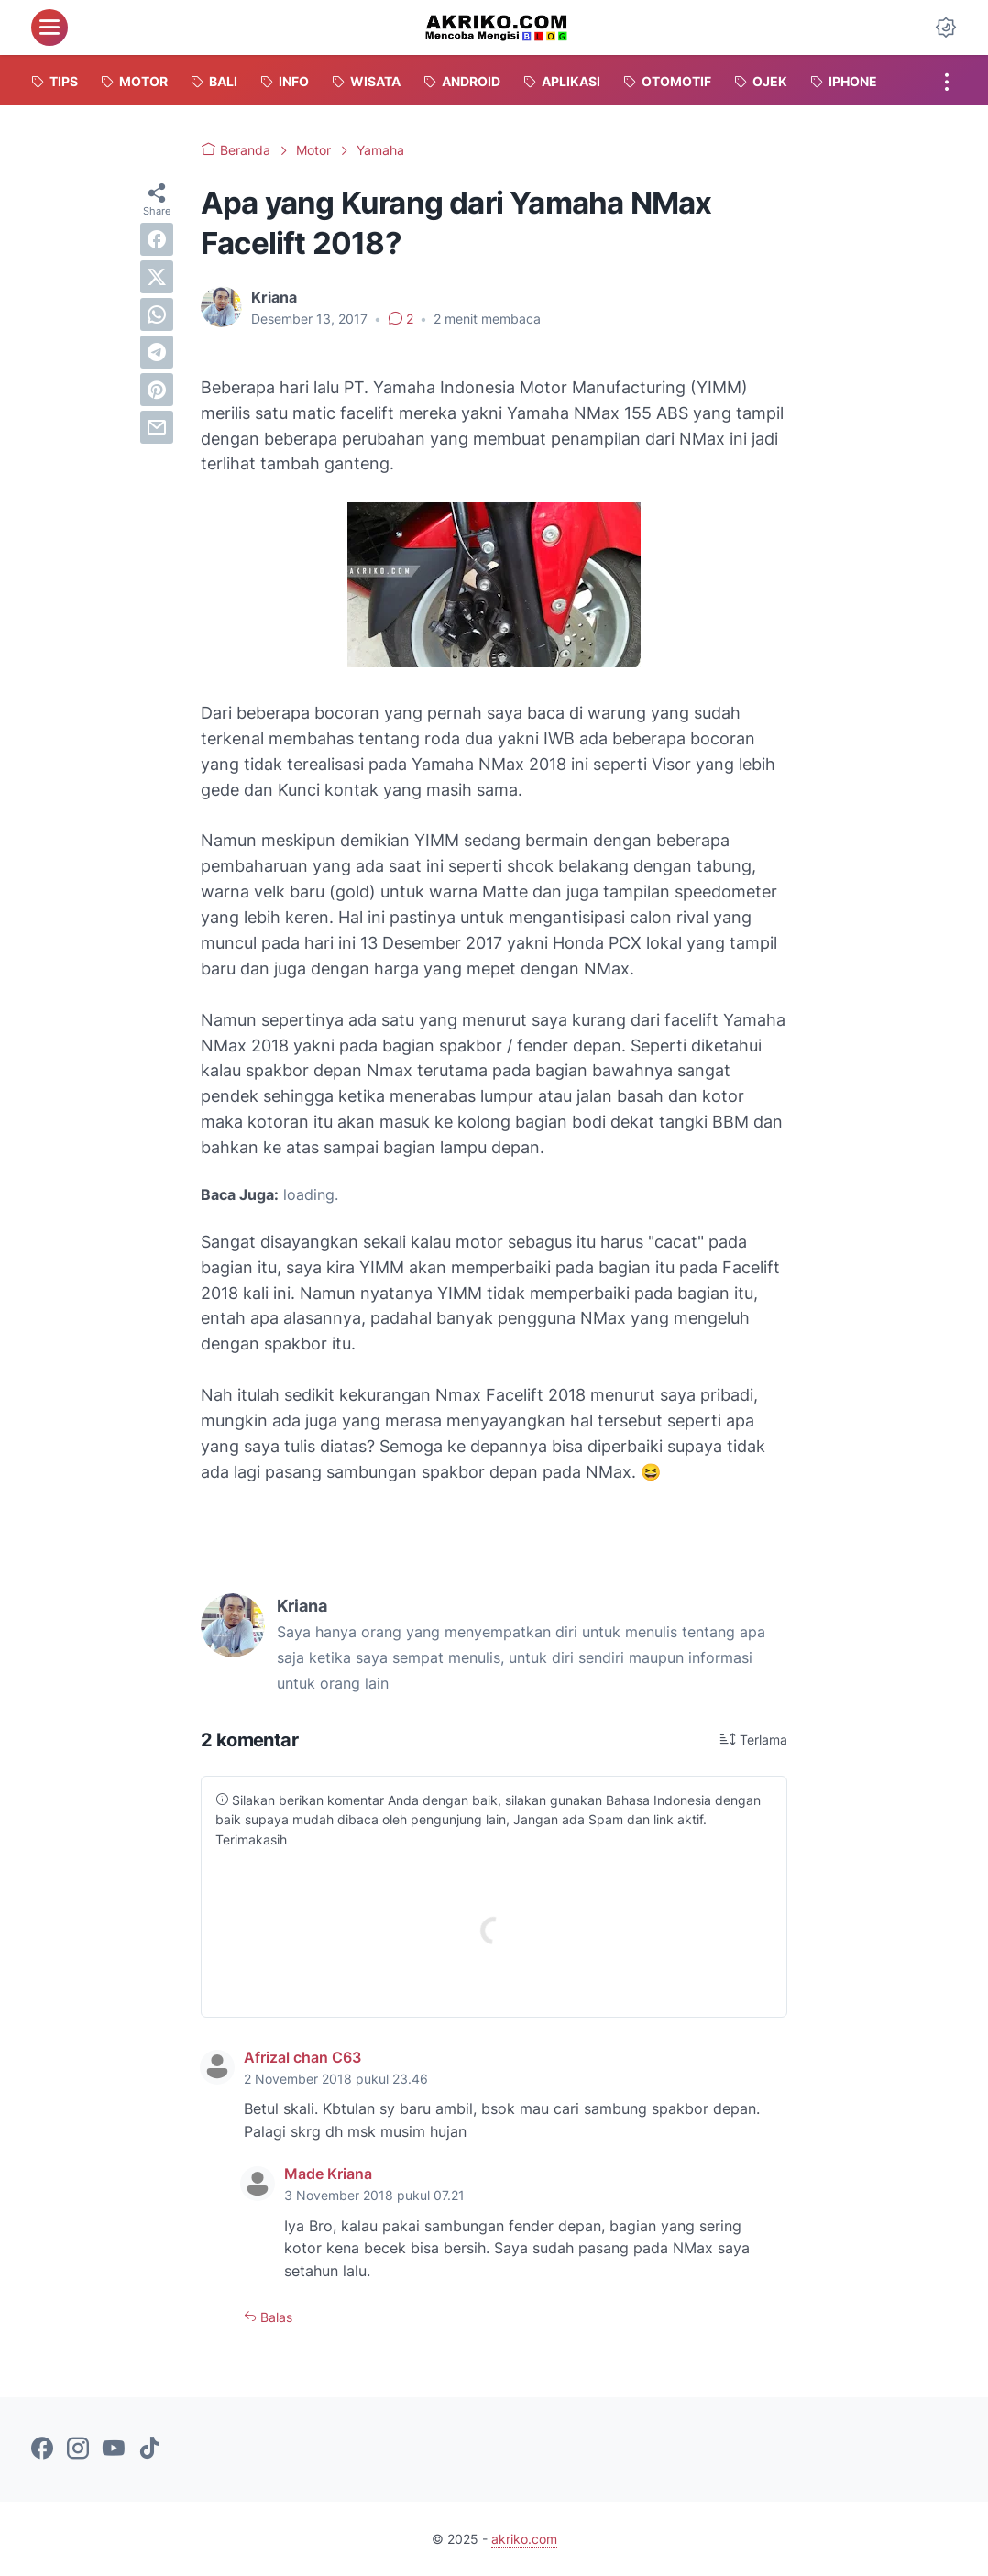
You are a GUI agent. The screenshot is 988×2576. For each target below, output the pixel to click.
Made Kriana (328, 2173)
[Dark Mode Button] (946, 28)
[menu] (49, 27)
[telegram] (156, 352)
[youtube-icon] (114, 2449)
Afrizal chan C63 (302, 2057)
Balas (274, 2317)
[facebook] (156, 239)
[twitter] (156, 276)
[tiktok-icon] (149, 2449)
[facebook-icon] (42, 2449)
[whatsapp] (156, 314)
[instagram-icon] (78, 2449)
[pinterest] (156, 389)
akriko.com (524, 2539)
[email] (156, 427)
